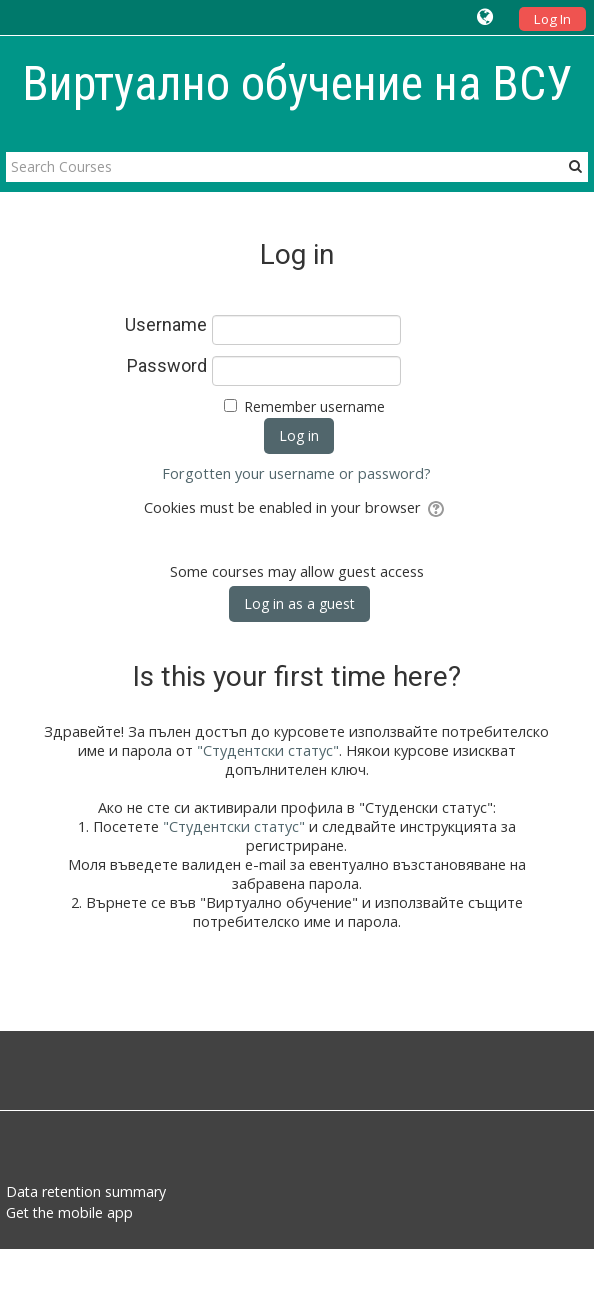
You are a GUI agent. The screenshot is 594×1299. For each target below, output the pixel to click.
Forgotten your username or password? (296, 473)
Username (166, 325)
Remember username (314, 406)
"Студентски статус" (268, 750)
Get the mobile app (69, 1212)
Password (167, 366)
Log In (552, 19)
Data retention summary (86, 1191)
